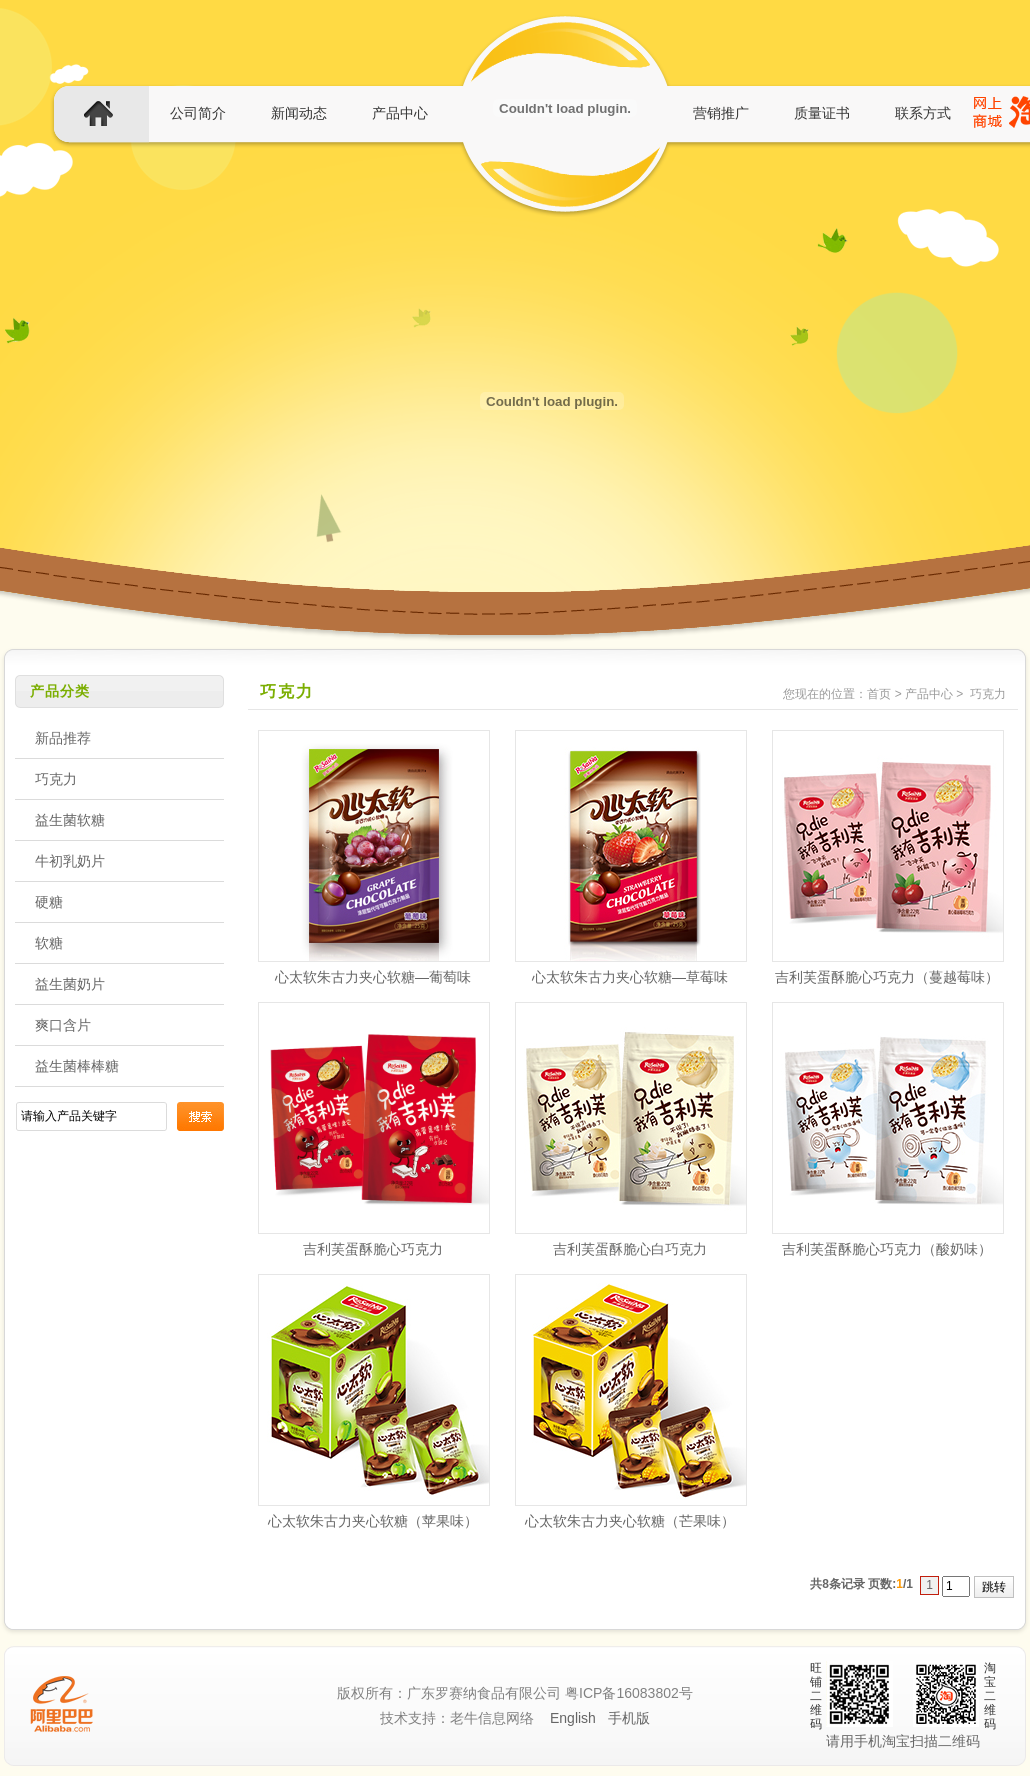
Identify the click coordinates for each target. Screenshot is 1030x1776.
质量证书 (822, 113)
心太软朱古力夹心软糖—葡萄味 (373, 977)
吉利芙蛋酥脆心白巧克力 (630, 1249)
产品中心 (400, 113)
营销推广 (721, 113)
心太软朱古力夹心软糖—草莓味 (630, 977)
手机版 (629, 1718)
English (573, 1718)
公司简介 (198, 113)
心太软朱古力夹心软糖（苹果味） (373, 1521)
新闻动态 (299, 113)
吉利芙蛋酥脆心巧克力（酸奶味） (887, 1249)
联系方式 (923, 113)
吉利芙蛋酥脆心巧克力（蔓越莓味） (887, 977)
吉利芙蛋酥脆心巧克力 (373, 1249)
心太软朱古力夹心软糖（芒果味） (630, 1521)
